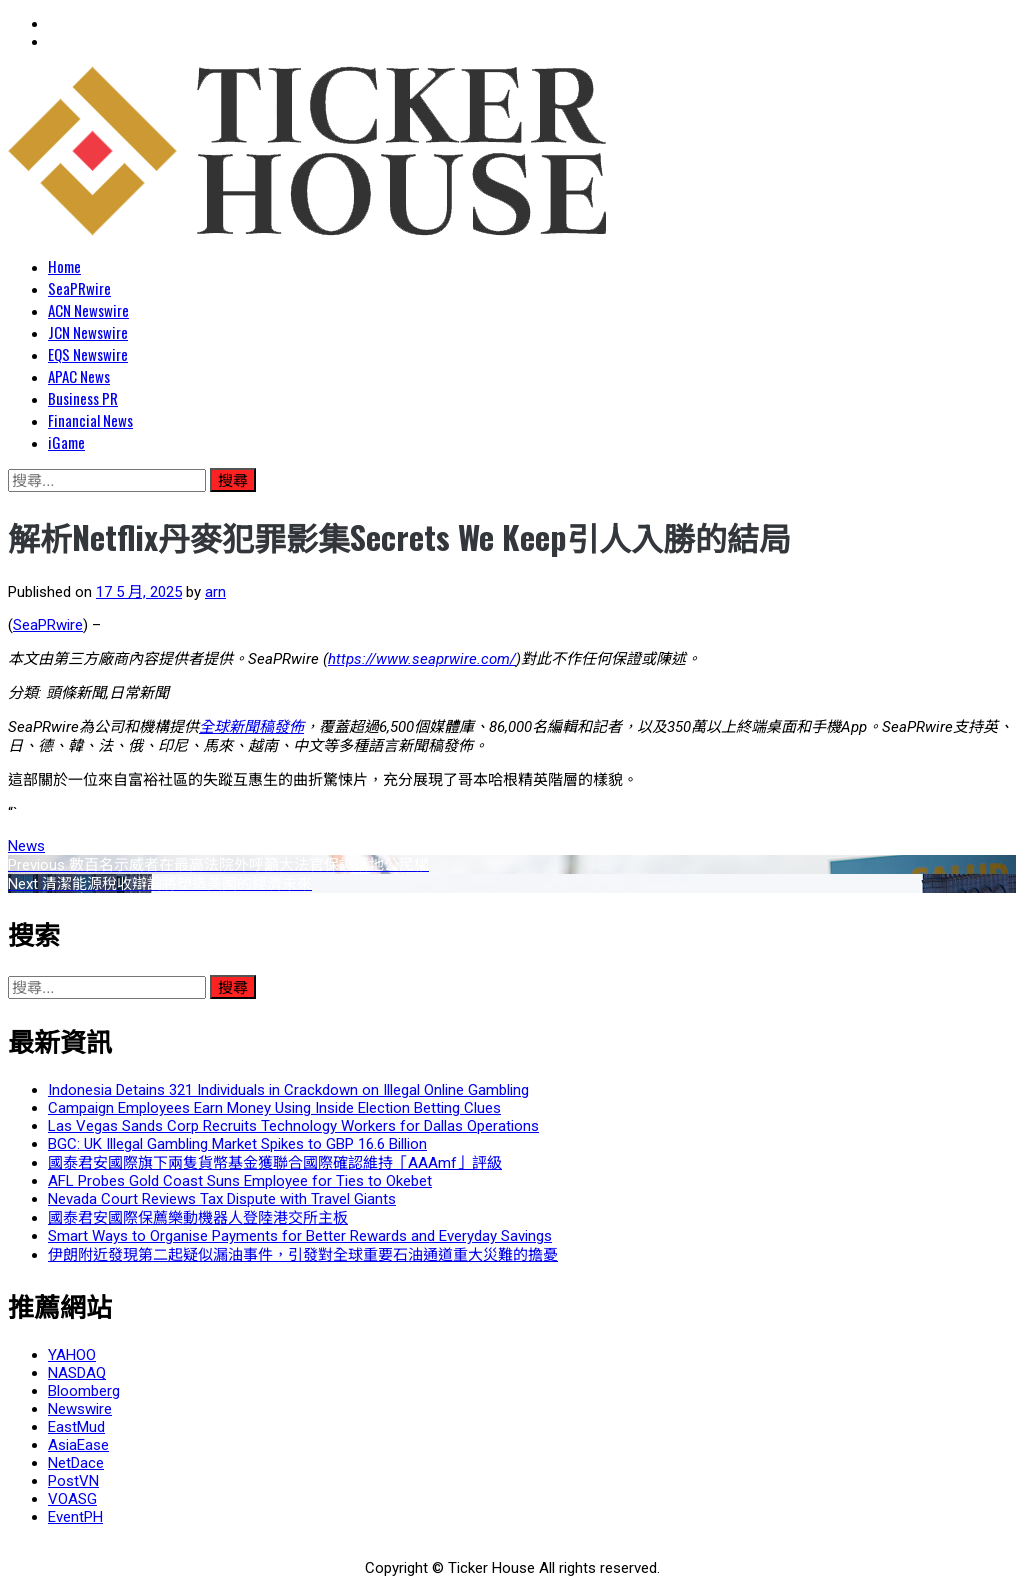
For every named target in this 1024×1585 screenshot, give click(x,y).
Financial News (90, 420)
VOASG (72, 1499)
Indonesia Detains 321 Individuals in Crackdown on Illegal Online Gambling (288, 1090)
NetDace (76, 1463)
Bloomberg (84, 1391)
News (26, 846)
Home (64, 266)
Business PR (83, 398)
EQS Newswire (88, 354)
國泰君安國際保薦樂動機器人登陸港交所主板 (198, 1218)
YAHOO (72, 1355)
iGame (66, 442)
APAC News (79, 376)
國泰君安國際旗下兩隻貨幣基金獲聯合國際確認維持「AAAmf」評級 (275, 1163)
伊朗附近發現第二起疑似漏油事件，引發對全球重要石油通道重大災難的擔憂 (303, 1255)
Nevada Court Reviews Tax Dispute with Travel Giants (222, 1199)
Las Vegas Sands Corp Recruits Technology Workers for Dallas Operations (293, 1126)
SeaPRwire (79, 288)
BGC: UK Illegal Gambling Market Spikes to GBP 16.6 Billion (237, 1144)
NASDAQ (77, 1373)
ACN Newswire (88, 310)
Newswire (80, 1409)
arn (215, 592)
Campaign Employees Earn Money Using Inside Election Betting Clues (274, 1108)
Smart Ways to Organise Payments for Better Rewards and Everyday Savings (300, 1236)
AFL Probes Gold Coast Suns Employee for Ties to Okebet (240, 1181)
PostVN (73, 1481)
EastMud (76, 1427)
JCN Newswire (88, 332)
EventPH (75, 1517)
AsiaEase (78, 1445)
